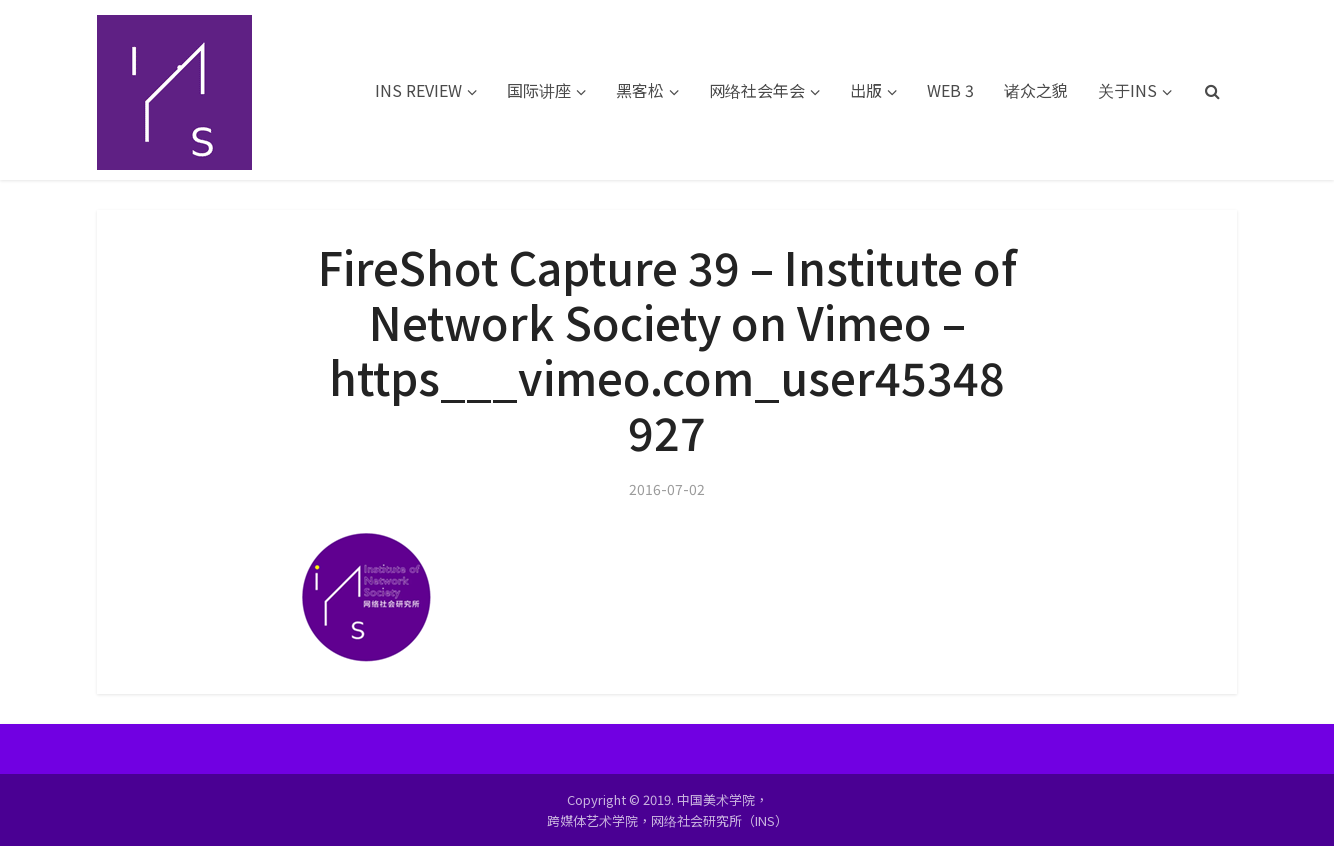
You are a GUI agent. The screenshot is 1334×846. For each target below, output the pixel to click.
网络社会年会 (757, 90)
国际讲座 (539, 90)
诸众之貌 (1036, 90)
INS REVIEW (418, 90)
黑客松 (640, 90)
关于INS (1127, 90)
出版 (866, 90)
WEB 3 (950, 90)
